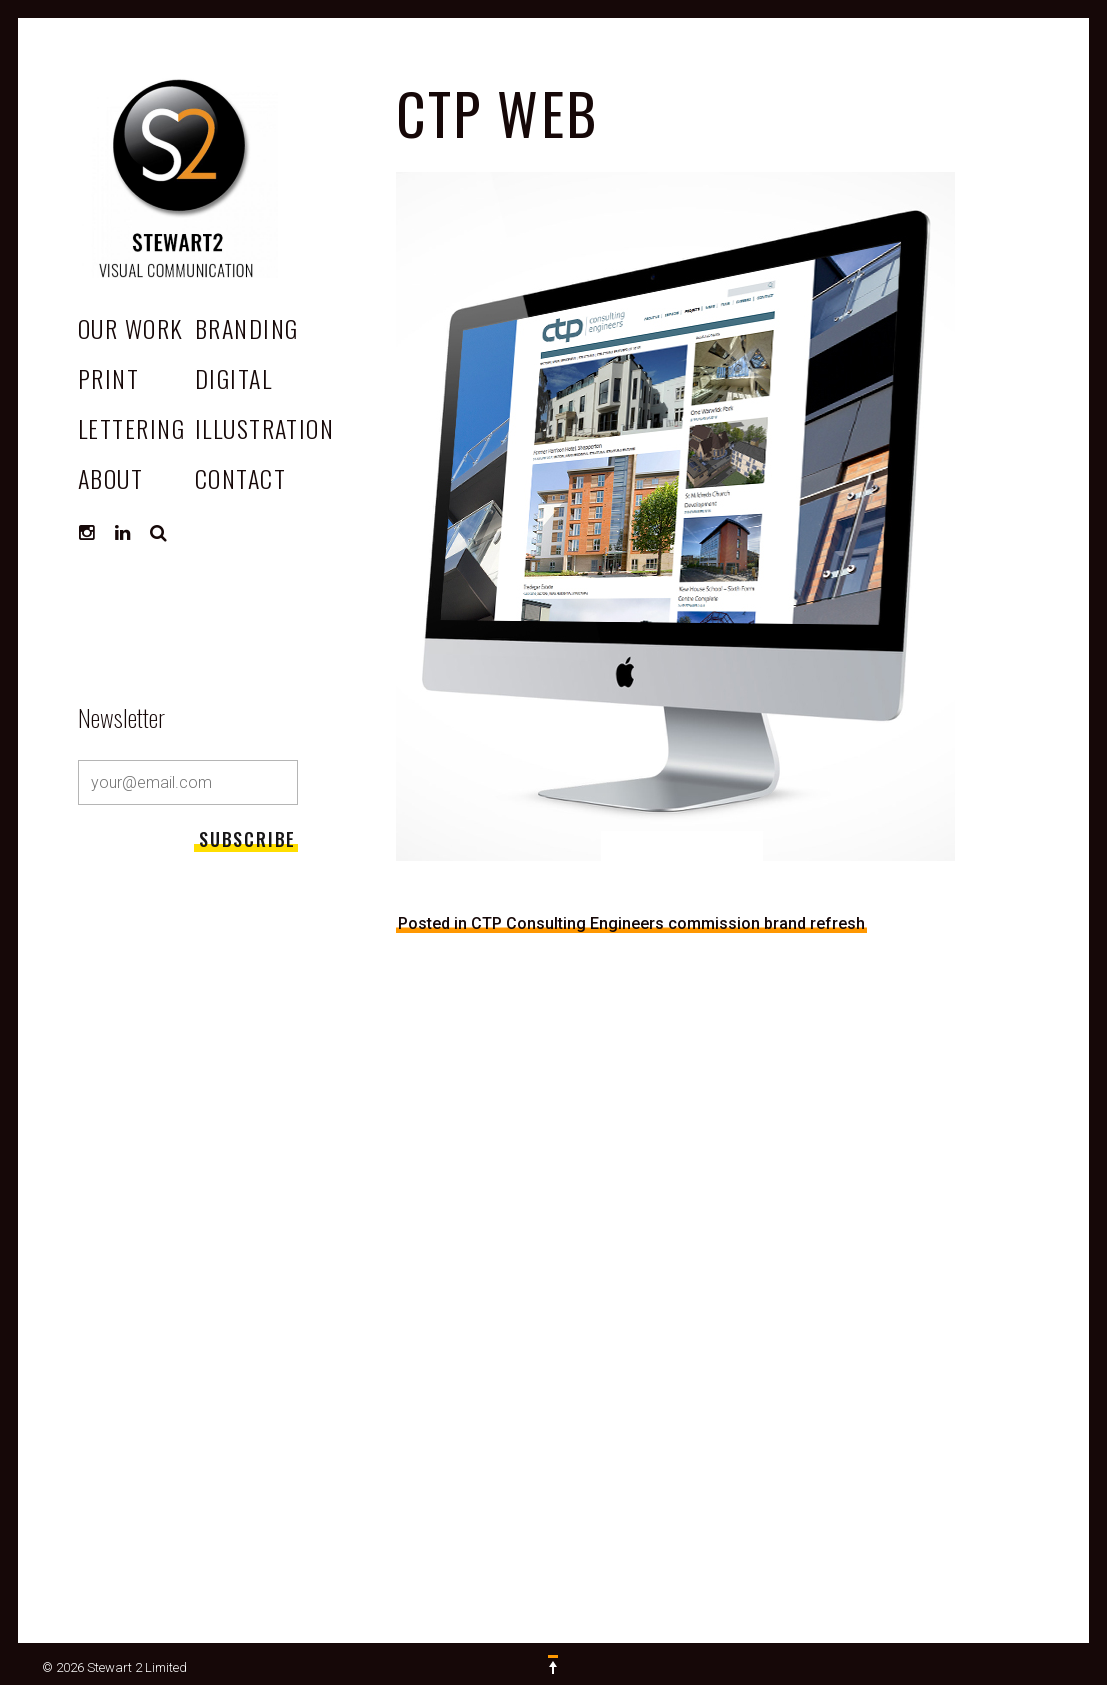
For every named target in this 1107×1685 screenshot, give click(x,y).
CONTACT (240, 478)
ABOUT (110, 478)
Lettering (131, 428)
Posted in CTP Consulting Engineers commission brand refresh (631, 923)
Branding (247, 328)
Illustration (264, 428)
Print (108, 378)
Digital (233, 378)
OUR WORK (131, 328)
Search (159, 533)
